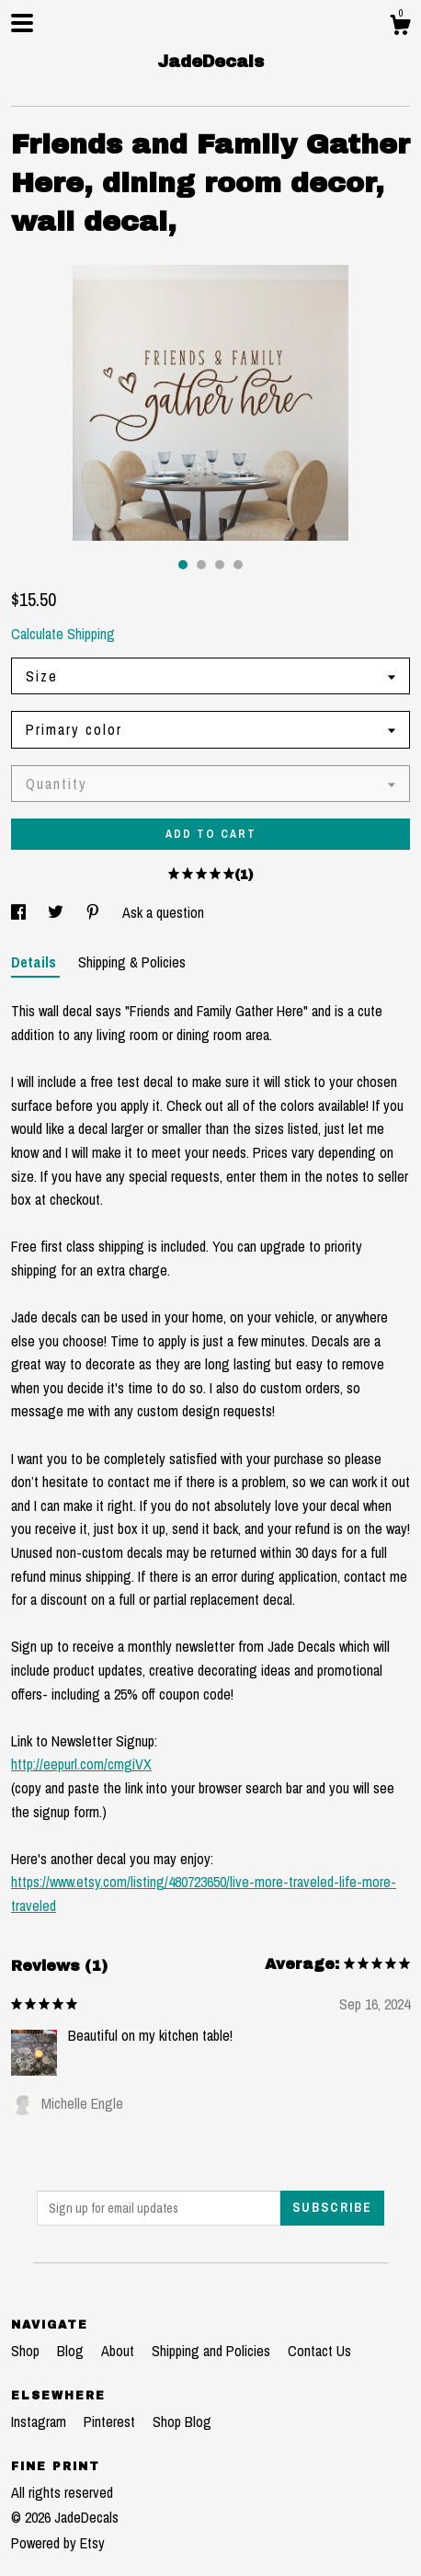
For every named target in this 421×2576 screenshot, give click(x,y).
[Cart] (400, 27)
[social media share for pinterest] (94, 912)
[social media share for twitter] (57, 912)
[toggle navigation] (22, 23)
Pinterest (111, 2421)
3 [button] (219, 564)
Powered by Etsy (58, 2543)
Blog (72, 2351)
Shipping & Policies (132, 962)
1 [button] (183, 564)
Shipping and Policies (213, 2351)
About (119, 2351)
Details (35, 962)
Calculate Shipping (63, 634)
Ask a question (163, 912)
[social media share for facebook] (20, 912)
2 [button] (201, 564)
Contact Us (319, 2351)
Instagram (40, 2421)
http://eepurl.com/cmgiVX (81, 1764)
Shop (27, 2351)
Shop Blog (182, 2421)
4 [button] (238, 564)
